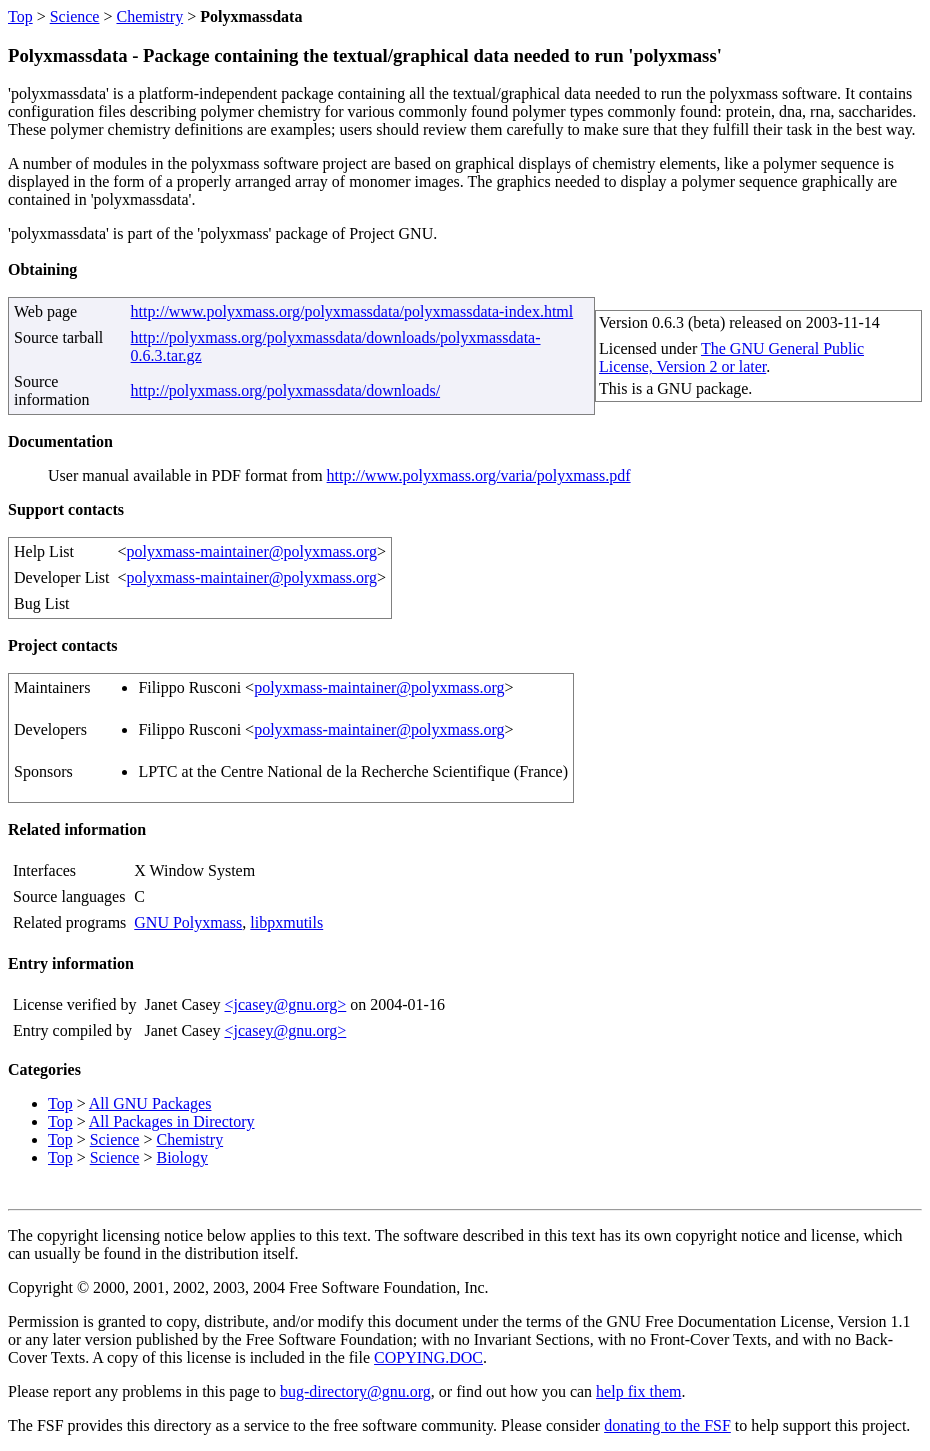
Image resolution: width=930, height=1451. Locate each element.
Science (75, 16)
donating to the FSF (667, 1425)
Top (20, 16)
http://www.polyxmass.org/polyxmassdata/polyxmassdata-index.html (352, 311)
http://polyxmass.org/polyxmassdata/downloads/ (285, 390)
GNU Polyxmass (188, 922)
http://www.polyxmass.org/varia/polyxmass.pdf (479, 475)
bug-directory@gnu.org (355, 1391)
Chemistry (149, 16)
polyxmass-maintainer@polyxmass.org (252, 551)
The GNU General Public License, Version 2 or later (731, 357)
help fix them (638, 1391)
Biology (182, 1157)
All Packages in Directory (172, 1121)
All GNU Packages (150, 1103)
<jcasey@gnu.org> (285, 1004)
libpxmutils (286, 922)
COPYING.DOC (428, 1357)
